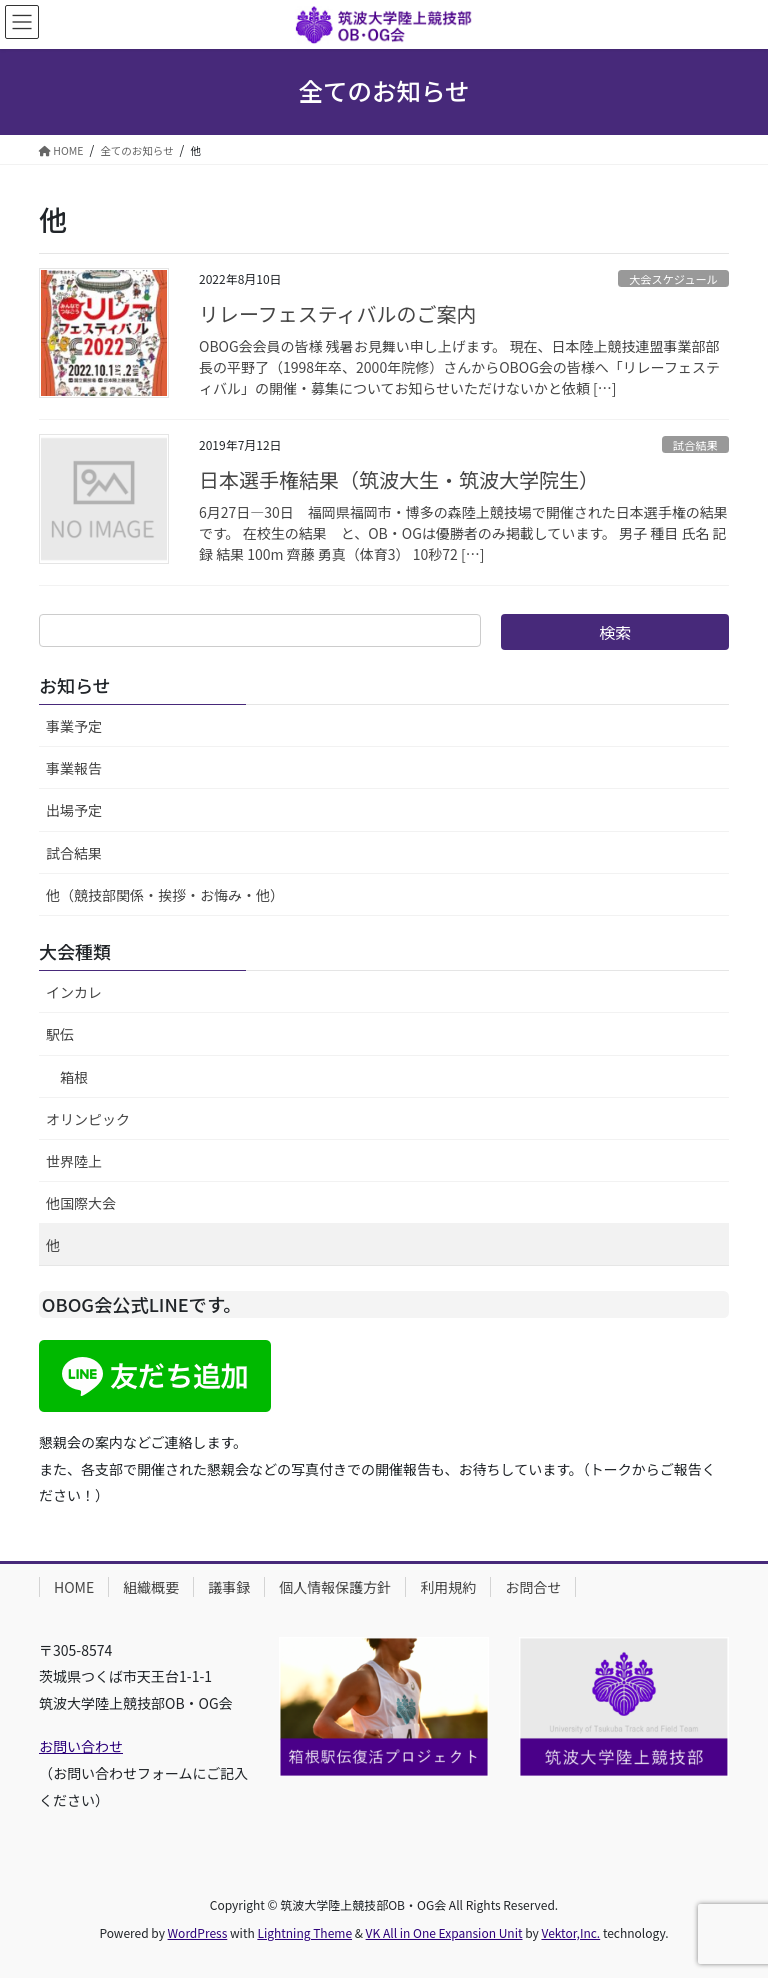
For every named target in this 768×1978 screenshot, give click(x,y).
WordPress (198, 1932)
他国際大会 (81, 1203)
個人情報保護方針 (335, 1587)
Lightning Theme (304, 1932)
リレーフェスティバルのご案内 (338, 313)
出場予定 (74, 810)
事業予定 (74, 726)
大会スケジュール (673, 279)
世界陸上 (74, 1161)
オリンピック (88, 1119)
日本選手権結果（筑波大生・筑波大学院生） (399, 479)
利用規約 (448, 1587)
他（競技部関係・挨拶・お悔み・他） (165, 895)
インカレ (74, 992)
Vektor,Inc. (570, 1932)
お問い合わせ (81, 1746)
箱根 (74, 1077)
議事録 (229, 1587)
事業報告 (74, 768)
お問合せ (533, 1587)
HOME (74, 1587)
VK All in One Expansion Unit (444, 1932)
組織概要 (151, 1587)
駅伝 (60, 1034)
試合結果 (695, 445)
